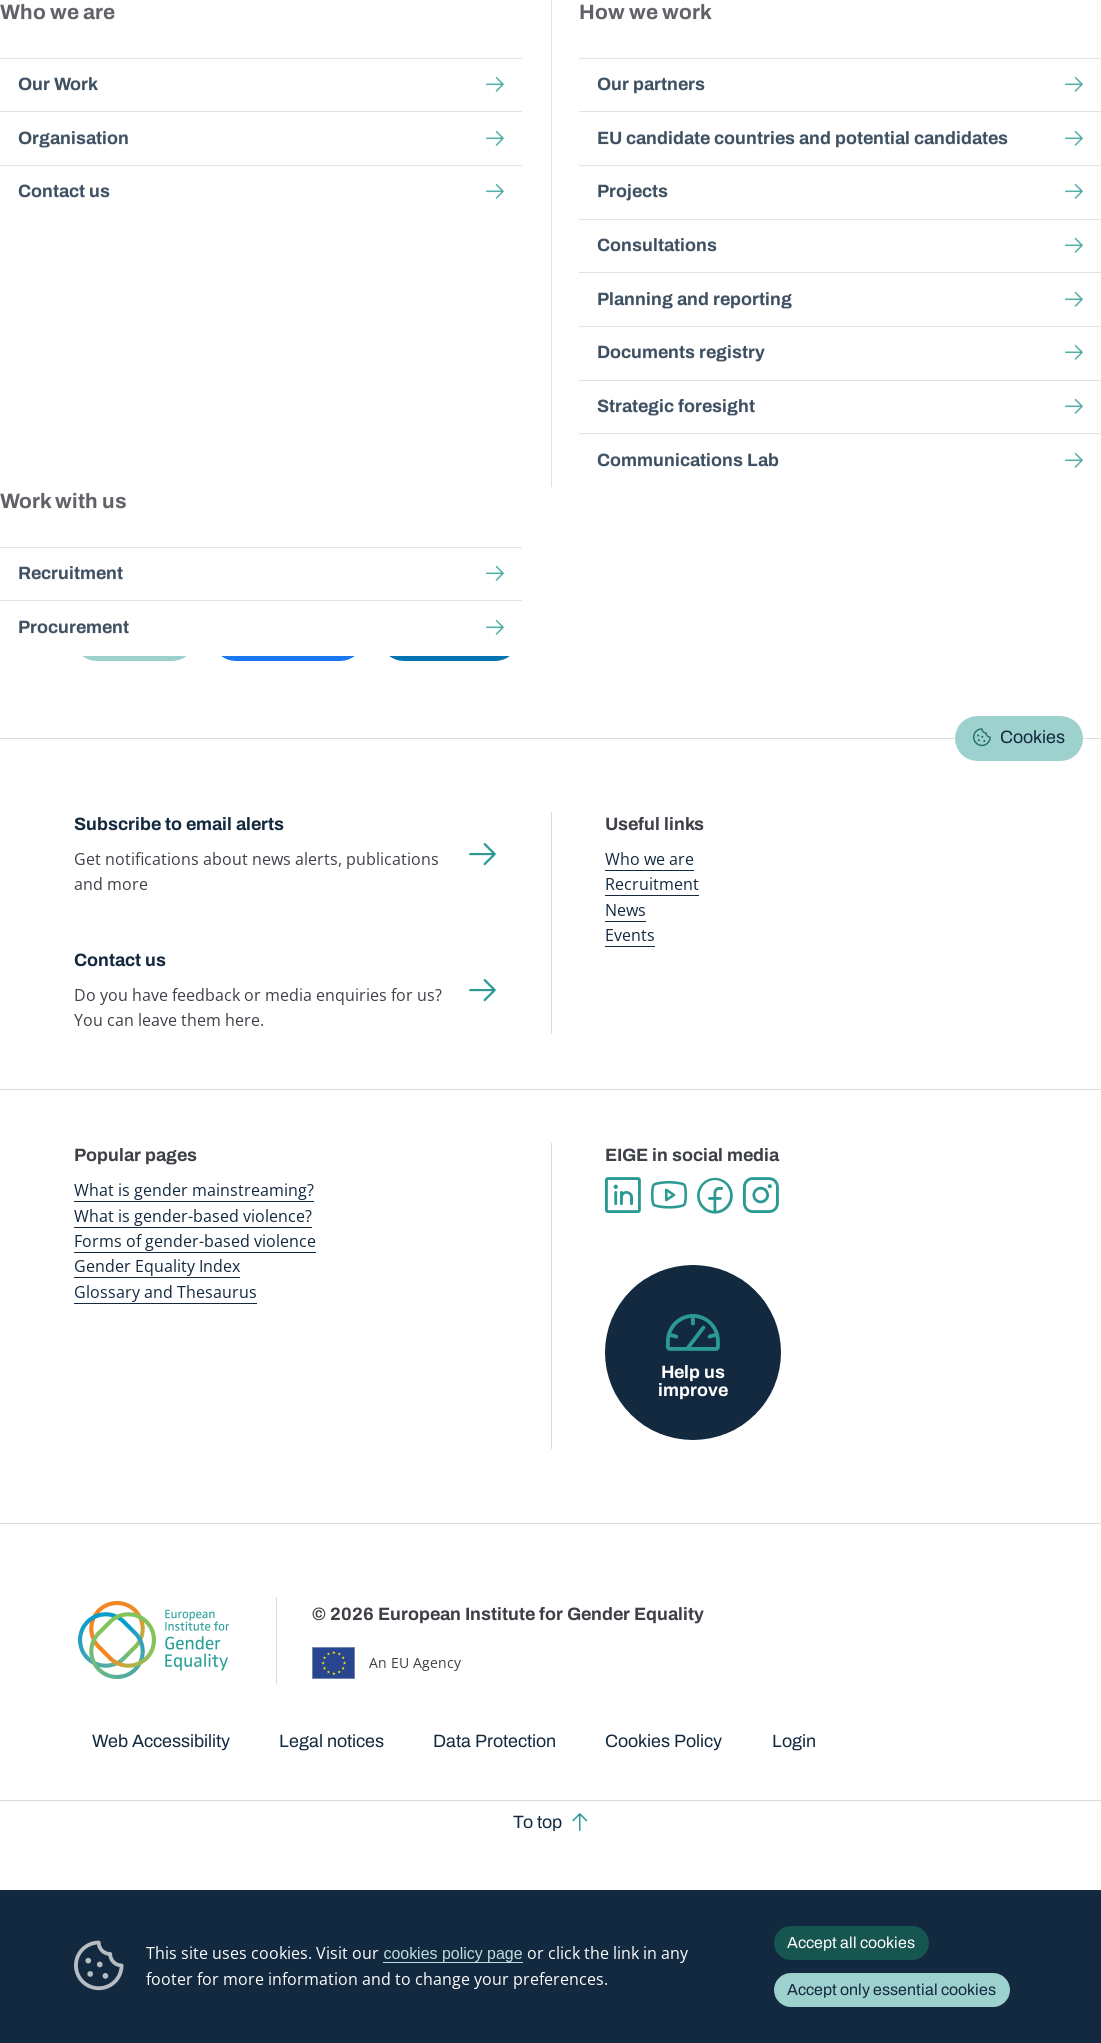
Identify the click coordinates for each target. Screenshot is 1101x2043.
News (625, 910)
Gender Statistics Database (869, 59)
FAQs (602, 329)
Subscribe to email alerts (179, 824)
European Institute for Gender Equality (103, 60)
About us (978, 59)
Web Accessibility (161, 1741)
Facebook (715, 1196)
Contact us (120, 960)
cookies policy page (452, 1953)
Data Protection (494, 1741)
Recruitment (652, 884)
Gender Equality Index (746, 59)
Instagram (761, 1196)
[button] (135, 638)
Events (630, 935)
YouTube (669, 1196)
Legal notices (331, 1741)
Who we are (649, 859)
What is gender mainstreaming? (194, 1190)
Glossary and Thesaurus (165, 1292)
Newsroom (275, 59)
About (675, 329)
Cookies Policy (663, 1741)
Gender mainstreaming (516, 59)
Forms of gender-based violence (195, 1241)
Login (794, 1741)
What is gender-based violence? (193, 1216)
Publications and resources (388, 59)
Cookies (1032, 737)
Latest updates (494, 329)
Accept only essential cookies (891, 1989)
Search (1060, 60)
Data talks (369, 329)
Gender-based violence (636, 59)
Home (115, 182)
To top (537, 1822)
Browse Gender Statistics (195, 329)
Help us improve (693, 1381)
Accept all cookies (851, 1942)
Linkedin (623, 1196)
